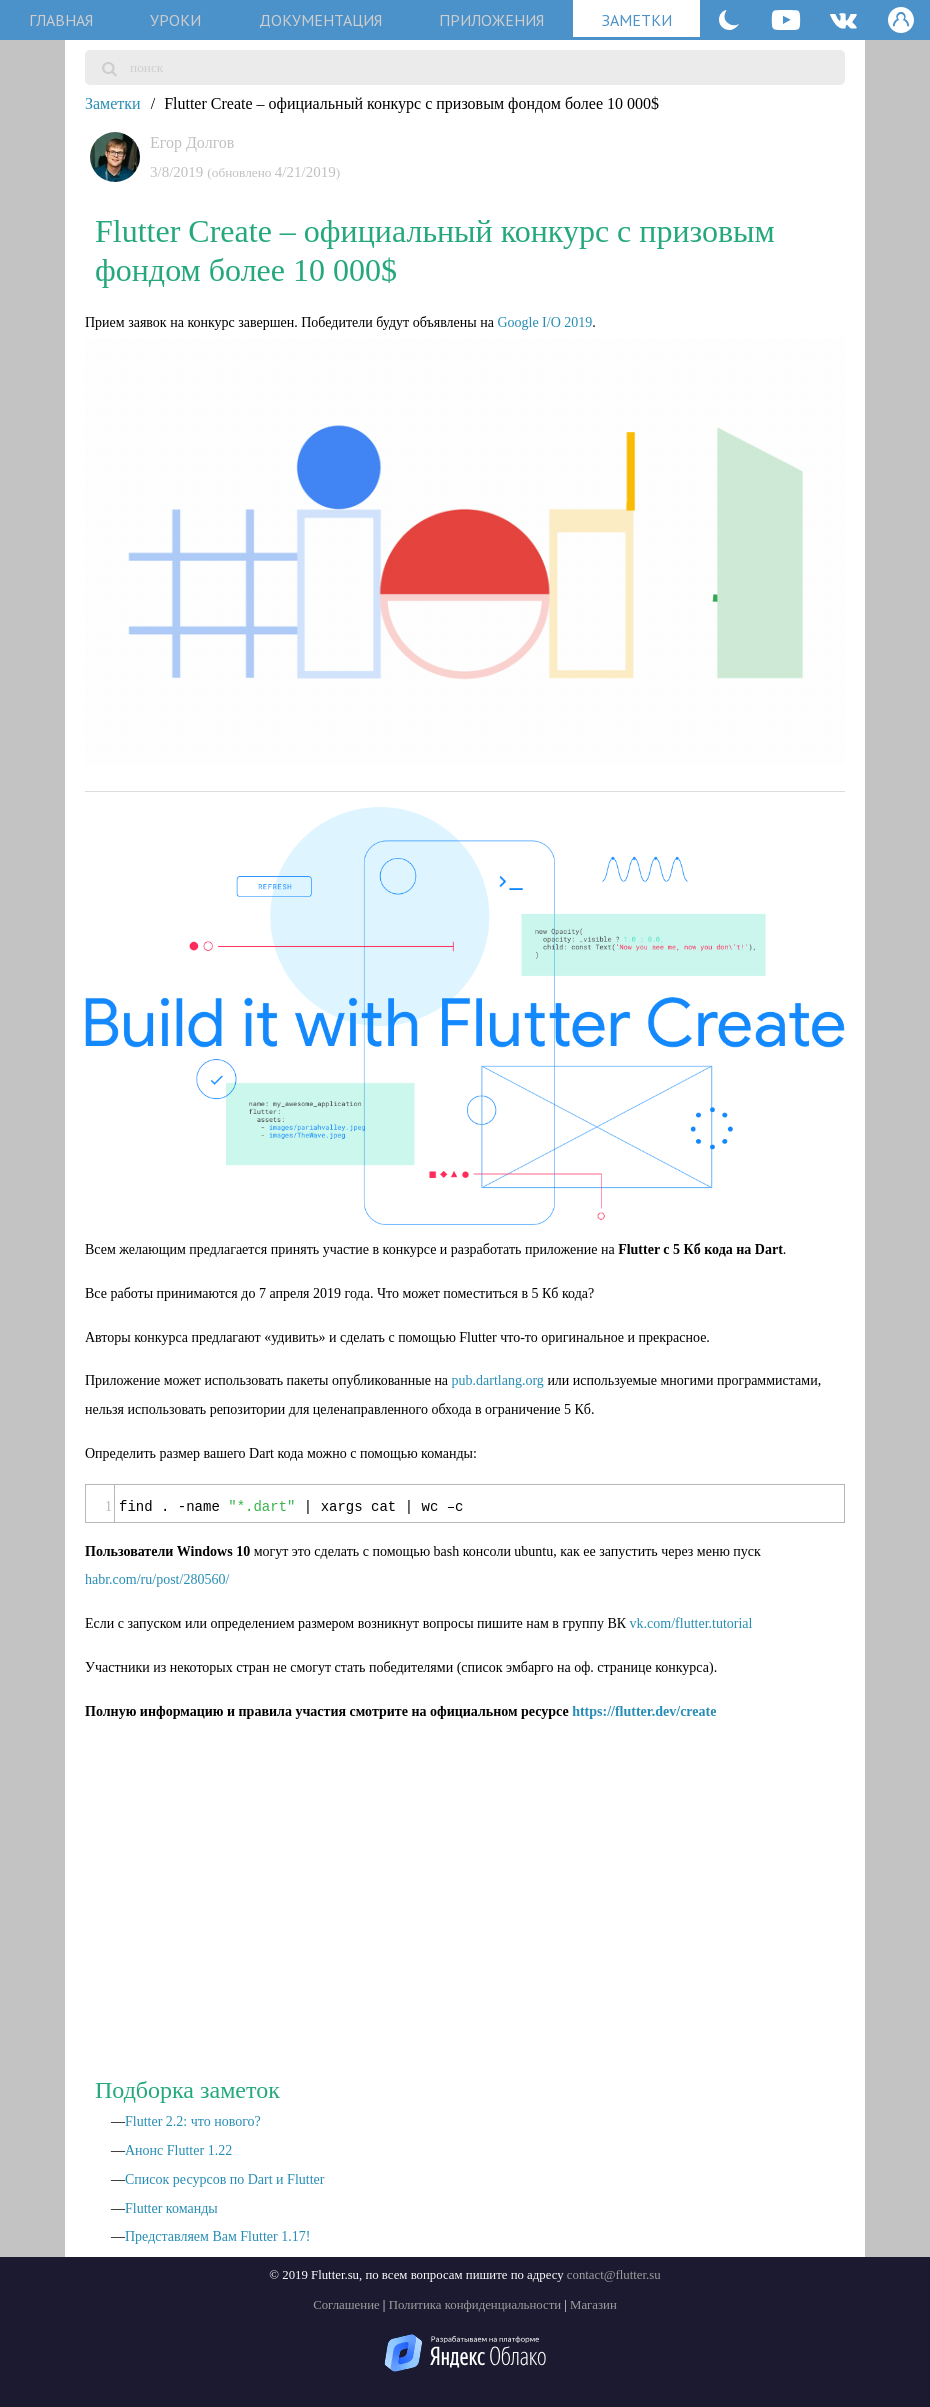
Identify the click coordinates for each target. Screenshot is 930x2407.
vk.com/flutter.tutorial (691, 1623)
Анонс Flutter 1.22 (178, 2150)
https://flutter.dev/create (644, 1711)
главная (61, 20)
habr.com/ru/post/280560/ (157, 1579)
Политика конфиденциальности (475, 2305)
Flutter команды (171, 2208)
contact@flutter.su (614, 2275)
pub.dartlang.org (498, 1380)
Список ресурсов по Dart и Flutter (224, 2179)
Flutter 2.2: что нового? (193, 2121)
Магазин (593, 2305)
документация (320, 20)
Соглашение (346, 2305)
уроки (175, 20)
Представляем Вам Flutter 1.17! (217, 2236)
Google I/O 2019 (544, 322)
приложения (491, 20)
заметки (637, 20)
